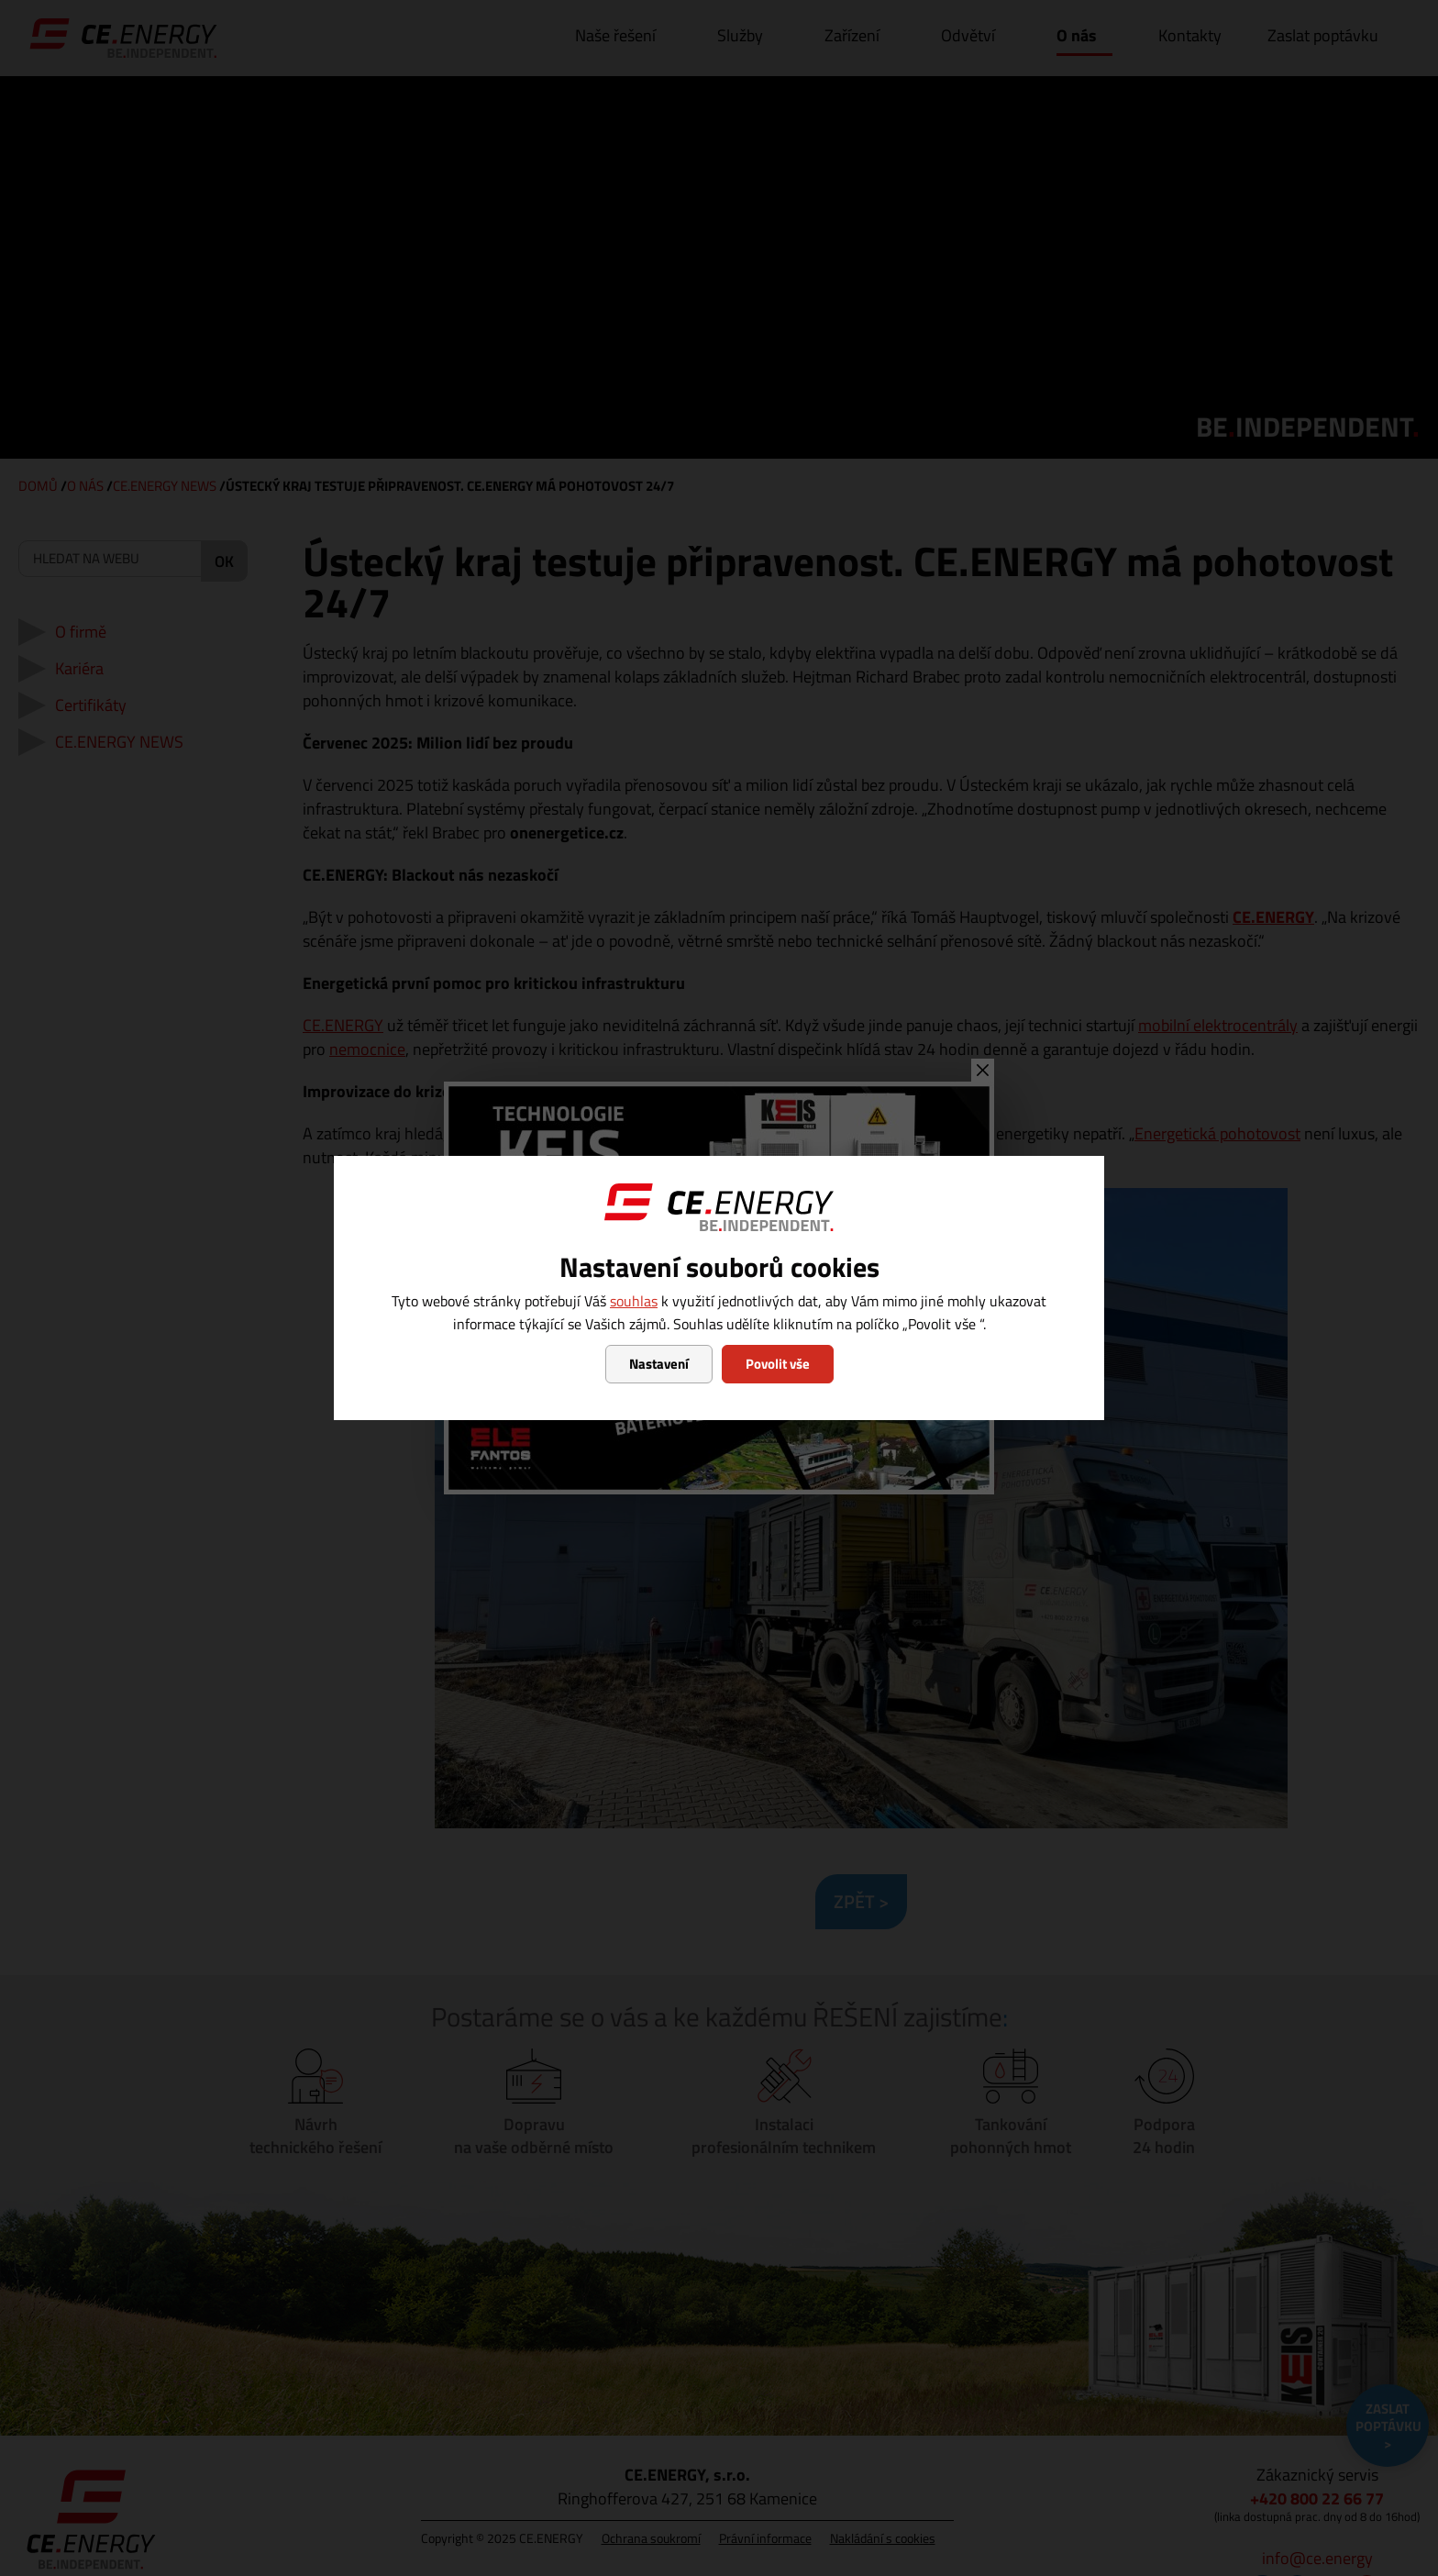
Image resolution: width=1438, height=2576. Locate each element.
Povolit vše (778, 1363)
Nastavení (659, 1363)
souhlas (634, 1301)
